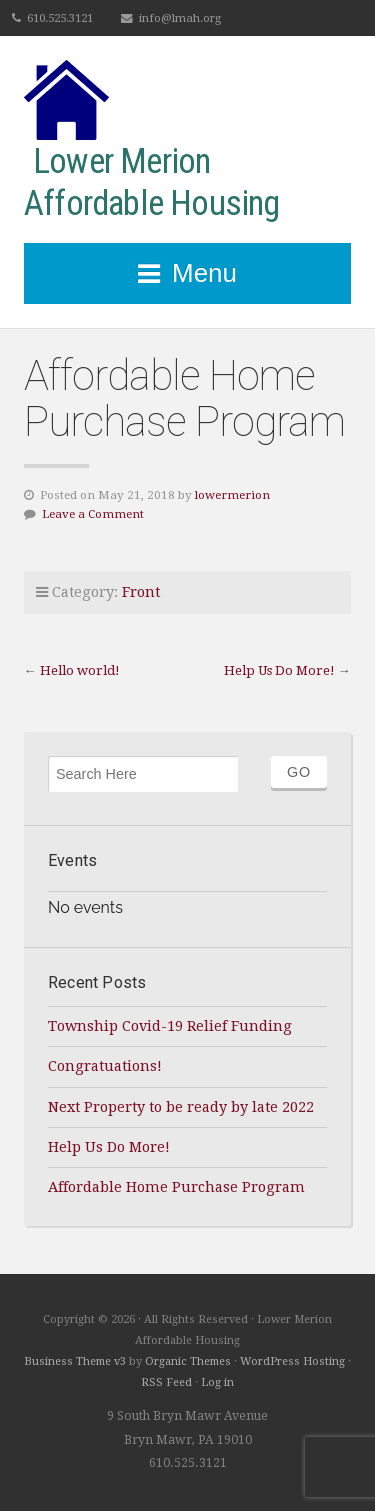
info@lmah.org (180, 18)
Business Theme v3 (75, 1361)
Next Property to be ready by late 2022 (181, 1107)
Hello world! (80, 670)
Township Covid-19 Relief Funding (170, 1026)
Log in (217, 1382)
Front (141, 592)
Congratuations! (105, 1066)
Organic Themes (188, 1361)
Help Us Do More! (279, 670)
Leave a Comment (93, 514)
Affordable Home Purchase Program (176, 1187)
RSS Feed (166, 1382)
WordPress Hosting (292, 1361)
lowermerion (232, 495)
